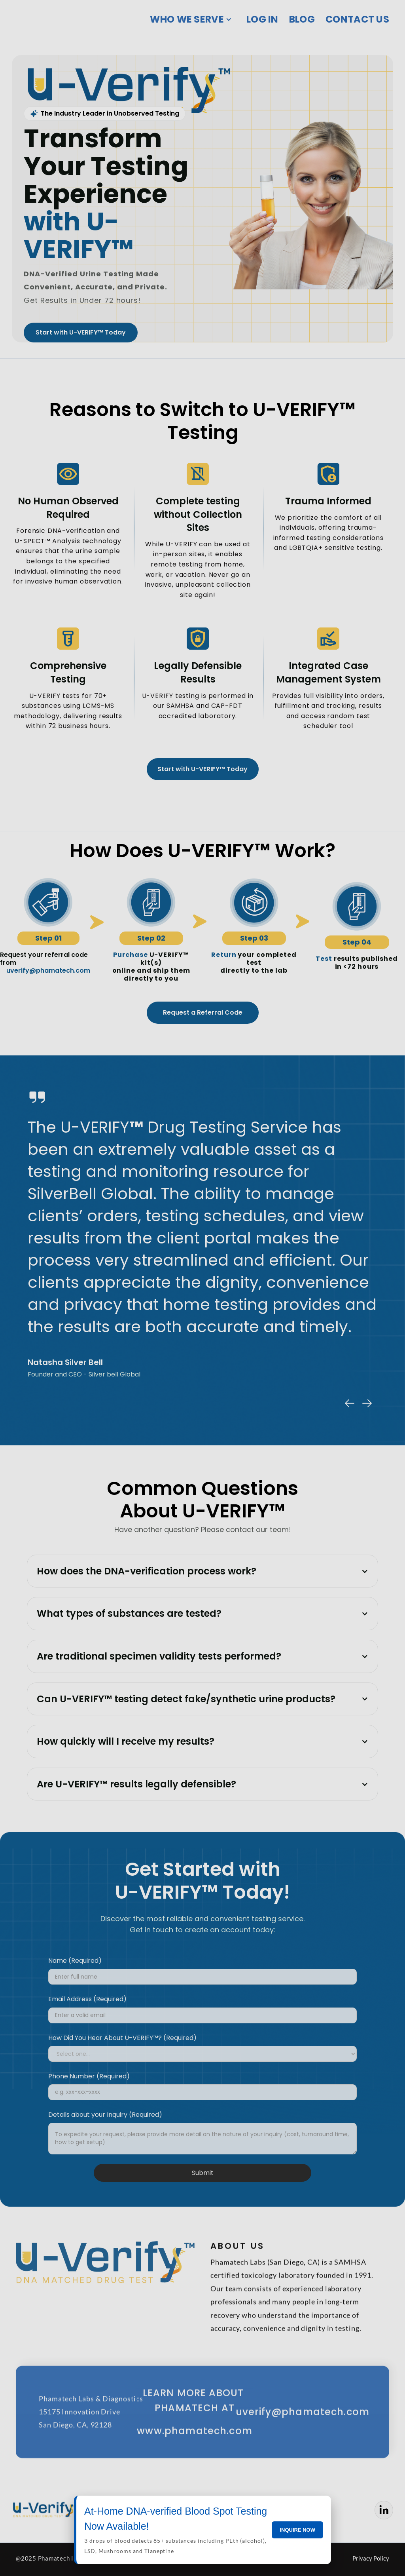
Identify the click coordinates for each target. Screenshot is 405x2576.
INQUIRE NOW (297, 2530)
